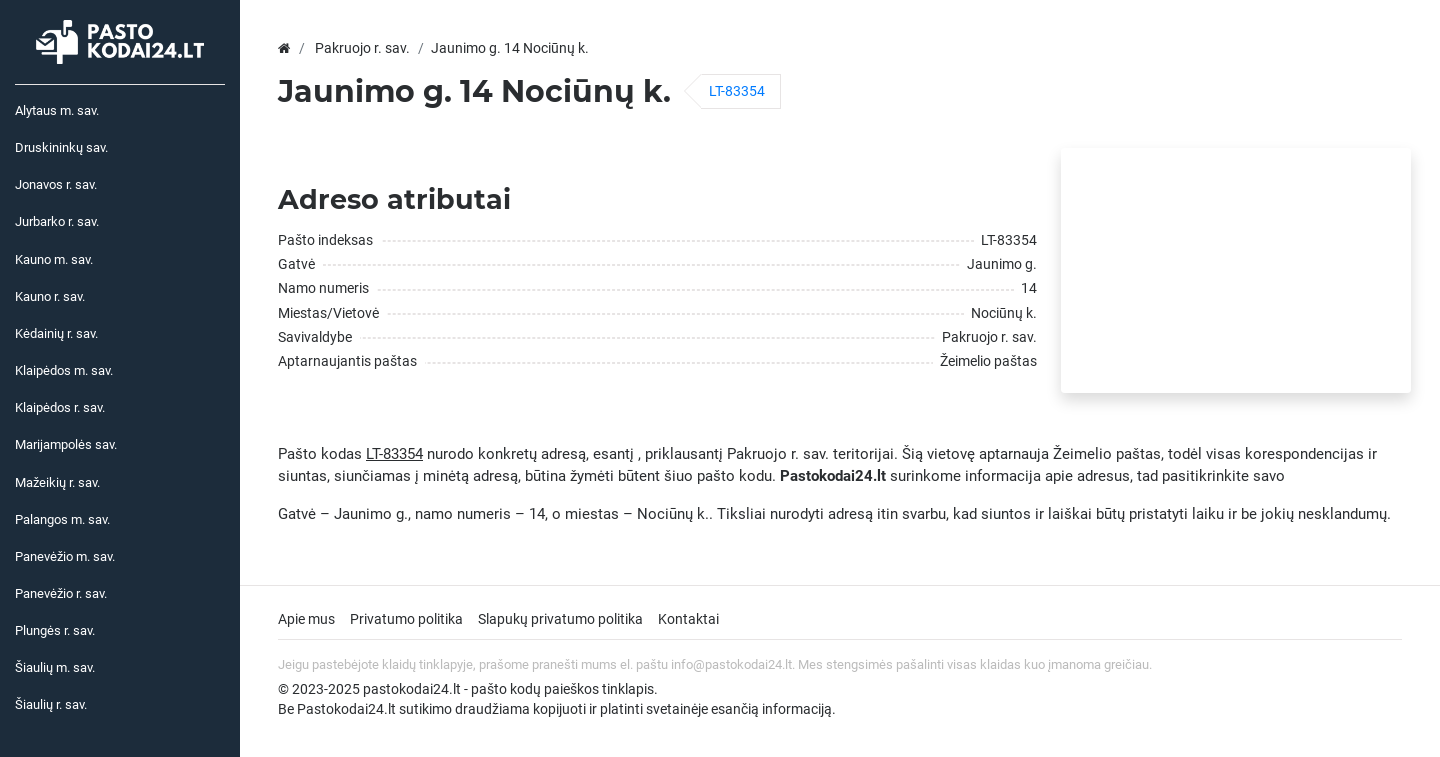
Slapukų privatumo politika (560, 619)
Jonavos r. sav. (56, 184)
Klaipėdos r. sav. (60, 407)
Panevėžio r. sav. (61, 593)
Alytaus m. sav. (57, 110)
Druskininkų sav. (61, 147)
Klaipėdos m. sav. (64, 370)
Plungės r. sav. (55, 630)
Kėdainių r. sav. (56, 333)
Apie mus (306, 619)
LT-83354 (737, 91)
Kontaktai (688, 619)
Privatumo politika (406, 619)
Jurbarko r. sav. (57, 221)
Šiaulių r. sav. (51, 704)
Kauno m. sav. (54, 259)
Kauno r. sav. (50, 296)
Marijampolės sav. (66, 444)
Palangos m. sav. (62, 519)
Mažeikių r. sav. (57, 482)
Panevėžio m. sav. (65, 556)
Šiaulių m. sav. (55, 667)
